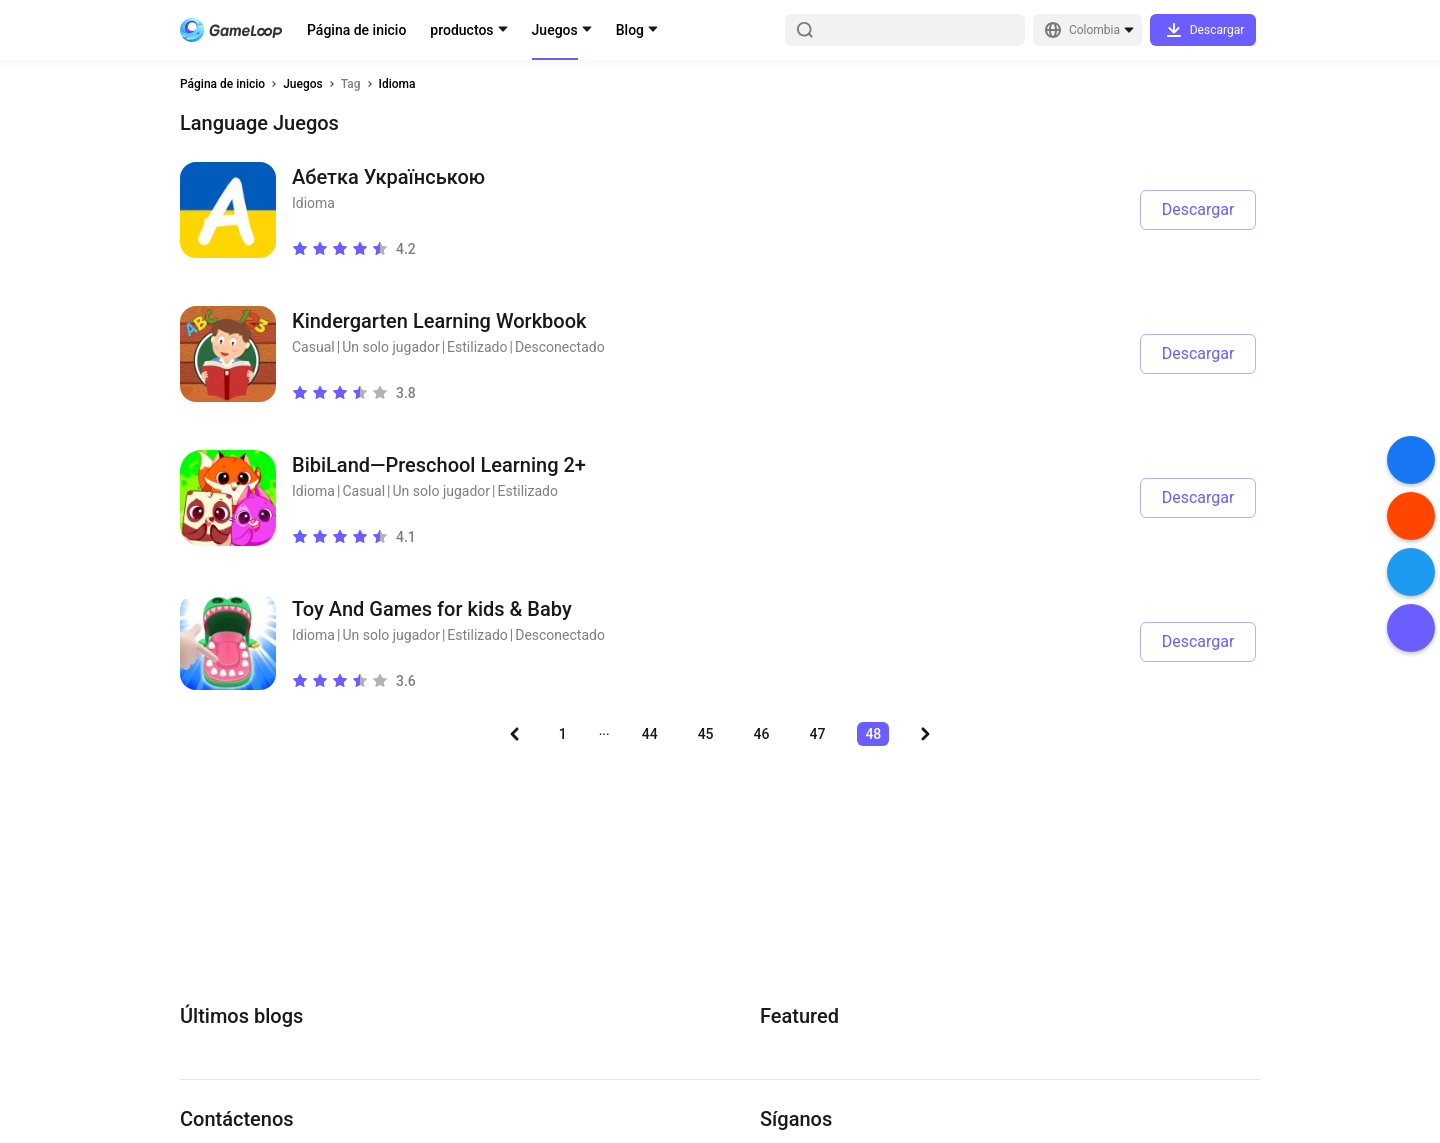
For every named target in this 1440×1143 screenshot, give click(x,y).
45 (706, 734)
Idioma (397, 84)
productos (461, 30)
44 (650, 734)
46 (762, 734)
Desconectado (560, 347)
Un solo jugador (391, 347)
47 (817, 734)
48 (873, 734)
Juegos (555, 30)
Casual (313, 347)
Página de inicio (356, 30)
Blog (630, 30)
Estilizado (477, 347)
